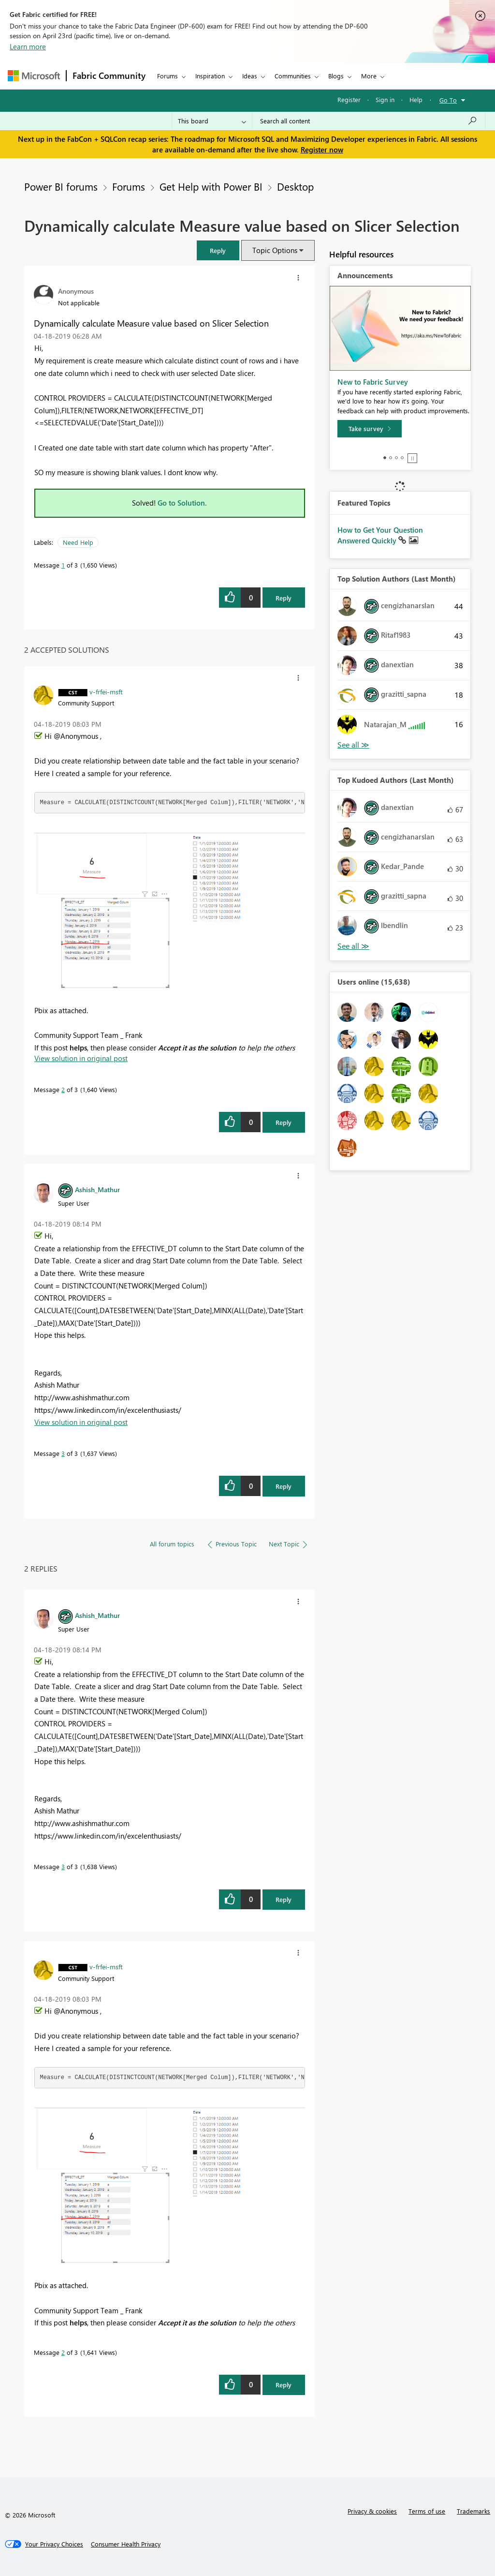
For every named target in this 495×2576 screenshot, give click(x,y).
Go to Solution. (182, 503)
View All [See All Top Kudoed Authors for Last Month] (353, 946)
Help (415, 99)
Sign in (385, 99)
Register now (322, 149)
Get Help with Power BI (211, 186)
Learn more (28, 46)
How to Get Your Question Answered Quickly (380, 535)
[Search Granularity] (212, 121)
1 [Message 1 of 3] (63, 565)
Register (349, 99)
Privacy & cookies (372, 2511)
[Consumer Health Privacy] (125, 2544)
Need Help (78, 542)
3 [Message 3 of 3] (63, 1453)
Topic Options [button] (274, 250)
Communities (293, 76)
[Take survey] (369, 428)
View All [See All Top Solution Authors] (353, 744)
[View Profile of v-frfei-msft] (106, 691)
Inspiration (210, 76)
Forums (167, 76)
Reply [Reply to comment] (283, 1122)
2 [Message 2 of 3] (63, 1089)
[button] (218, 250)
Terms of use (426, 2511)
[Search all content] (368, 121)
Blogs (336, 76)
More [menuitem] (369, 76)
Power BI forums (61, 186)
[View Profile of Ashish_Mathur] (97, 1189)
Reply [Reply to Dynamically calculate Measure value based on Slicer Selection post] (283, 598)
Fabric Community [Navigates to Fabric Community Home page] (109, 75)
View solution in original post (81, 1058)
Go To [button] (448, 100)
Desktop (295, 186)
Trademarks (473, 2511)
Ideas (249, 76)
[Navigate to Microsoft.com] (34, 75)
